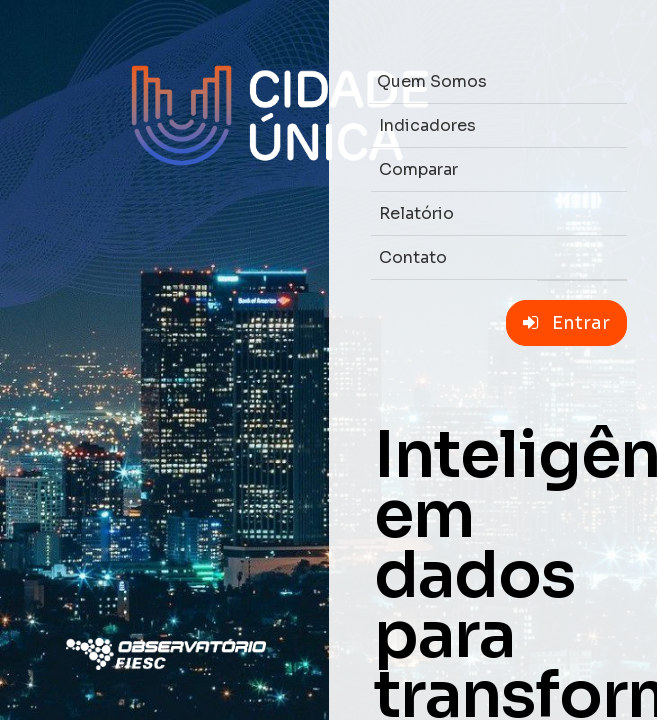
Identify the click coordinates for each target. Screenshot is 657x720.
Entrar (566, 323)
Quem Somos (432, 81)
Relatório (416, 213)
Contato (413, 257)
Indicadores (427, 125)
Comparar (418, 169)
